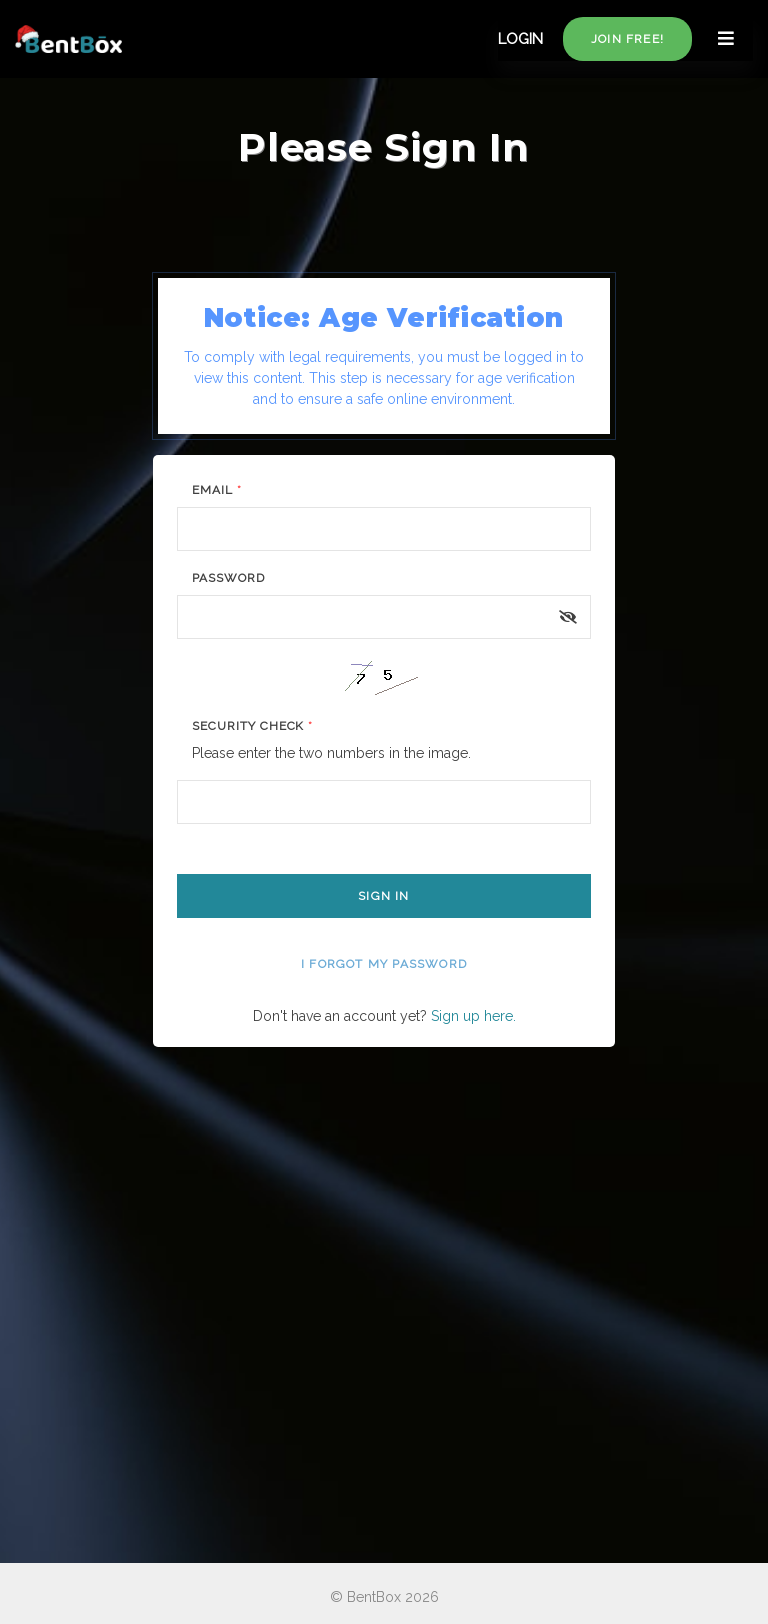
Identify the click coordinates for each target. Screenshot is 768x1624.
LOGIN (520, 39)
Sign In (383, 896)
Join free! (627, 39)
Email (217, 490)
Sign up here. (473, 1016)
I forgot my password (384, 964)
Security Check (252, 726)
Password (228, 578)
